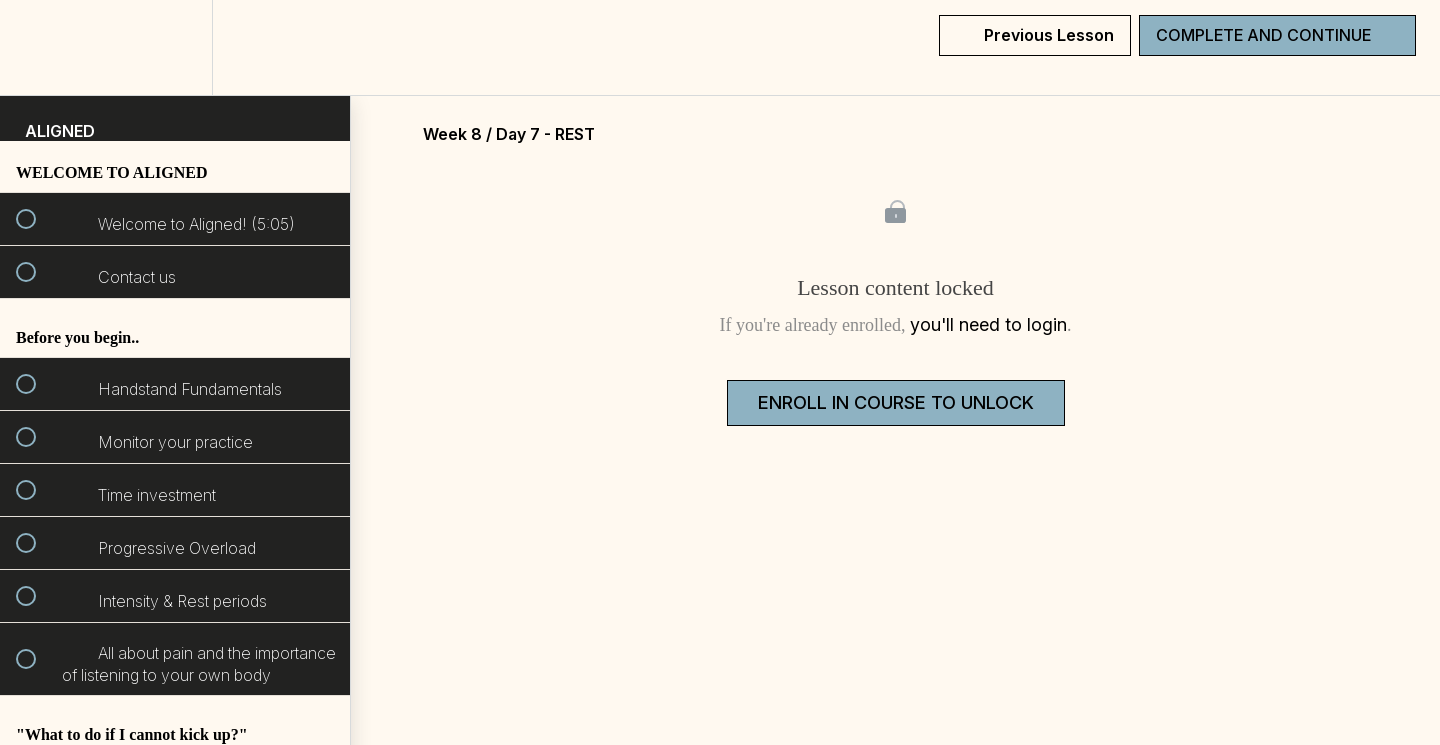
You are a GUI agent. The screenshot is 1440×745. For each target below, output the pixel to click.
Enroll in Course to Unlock (896, 402)
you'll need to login (988, 324)
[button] (37, 47)
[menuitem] (175, 47)
